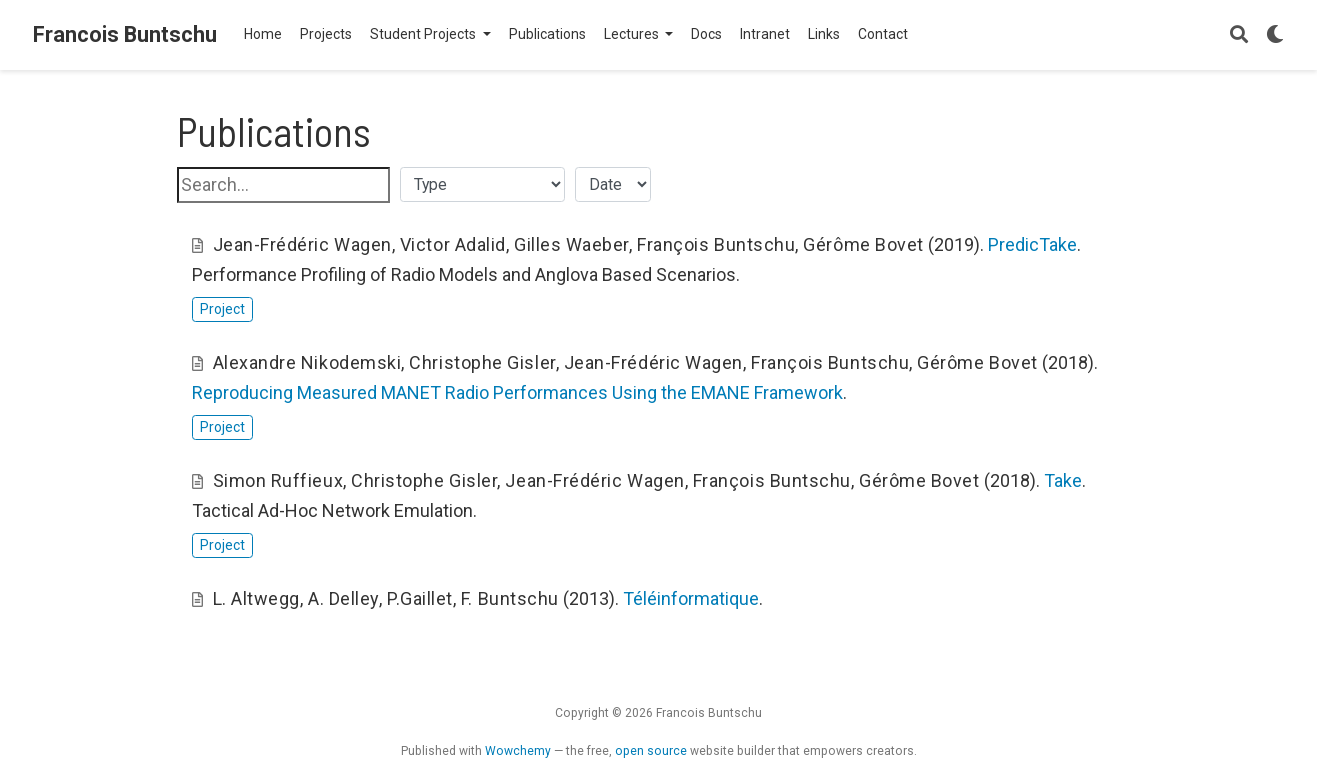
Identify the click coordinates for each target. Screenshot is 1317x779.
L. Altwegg (256, 598)
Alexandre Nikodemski (307, 362)
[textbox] (283, 185)
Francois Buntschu (125, 34)
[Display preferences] (1275, 35)
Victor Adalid (453, 244)
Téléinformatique (691, 598)
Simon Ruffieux (278, 480)
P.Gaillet (420, 598)
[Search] (1239, 35)
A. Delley (343, 598)
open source (651, 751)
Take (1063, 480)
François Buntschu (716, 244)
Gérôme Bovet (863, 244)
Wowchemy (518, 751)
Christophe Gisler (482, 362)
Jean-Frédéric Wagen (302, 244)
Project (222, 309)
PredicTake (1032, 244)
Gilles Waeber (571, 244)
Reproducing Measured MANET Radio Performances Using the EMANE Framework (517, 392)
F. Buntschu (510, 598)
